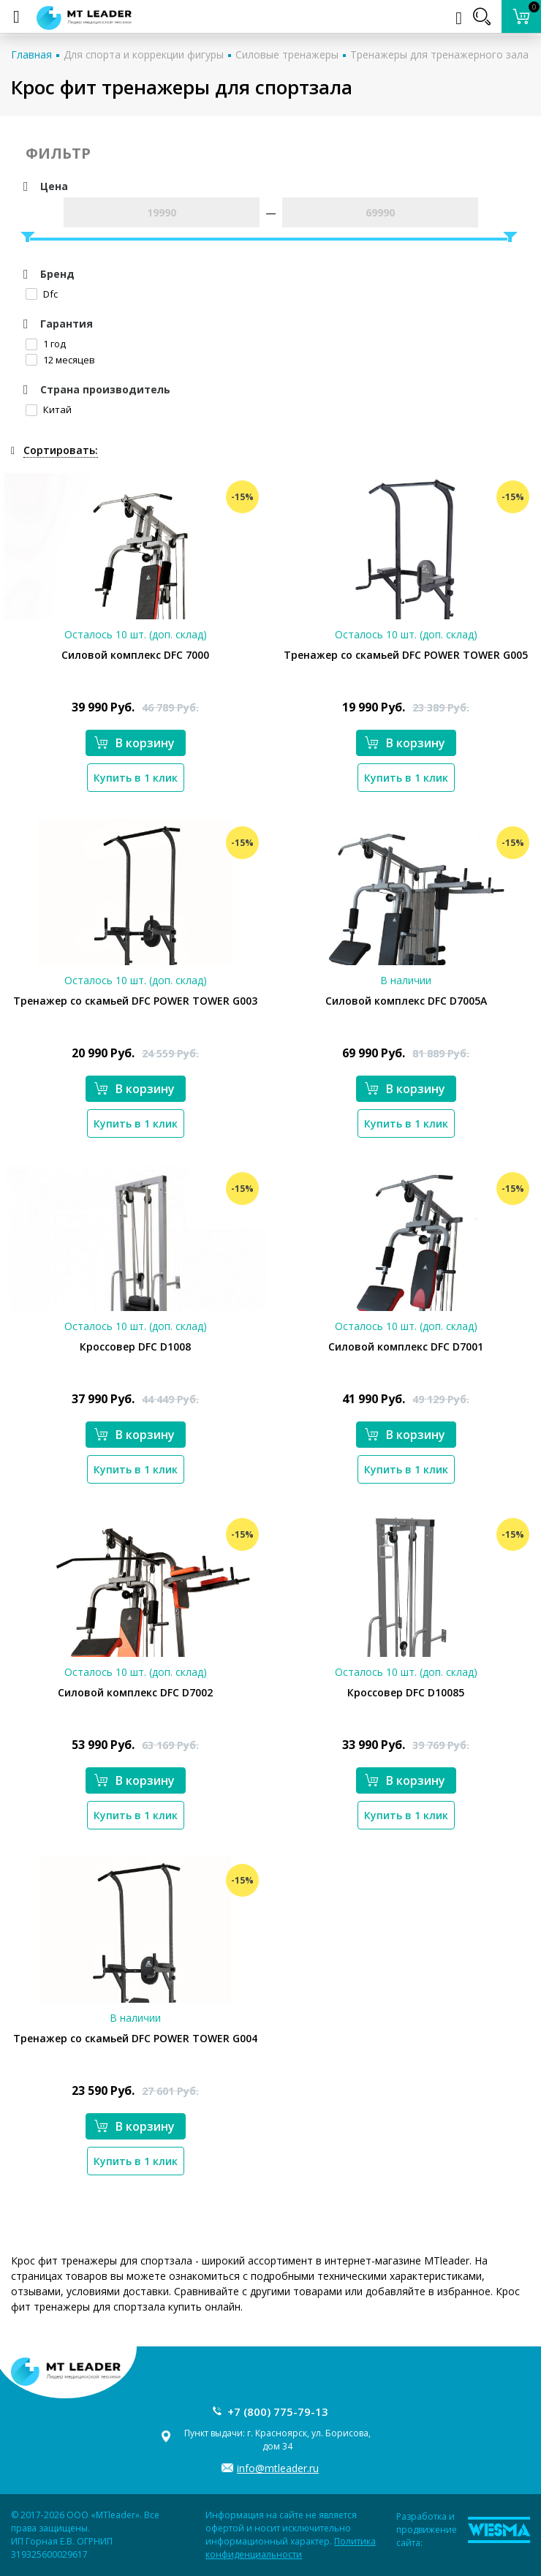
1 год (46, 343)
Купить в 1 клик (136, 778)
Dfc (42, 294)
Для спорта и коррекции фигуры (144, 54)
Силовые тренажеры (286, 54)
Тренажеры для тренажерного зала (439, 54)
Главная (31, 54)
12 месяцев (60, 359)
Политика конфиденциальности (290, 2548)
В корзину (134, 743)
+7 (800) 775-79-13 (277, 2411)
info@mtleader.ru (278, 2468)
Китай (49, 409)
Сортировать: (60, 450)
